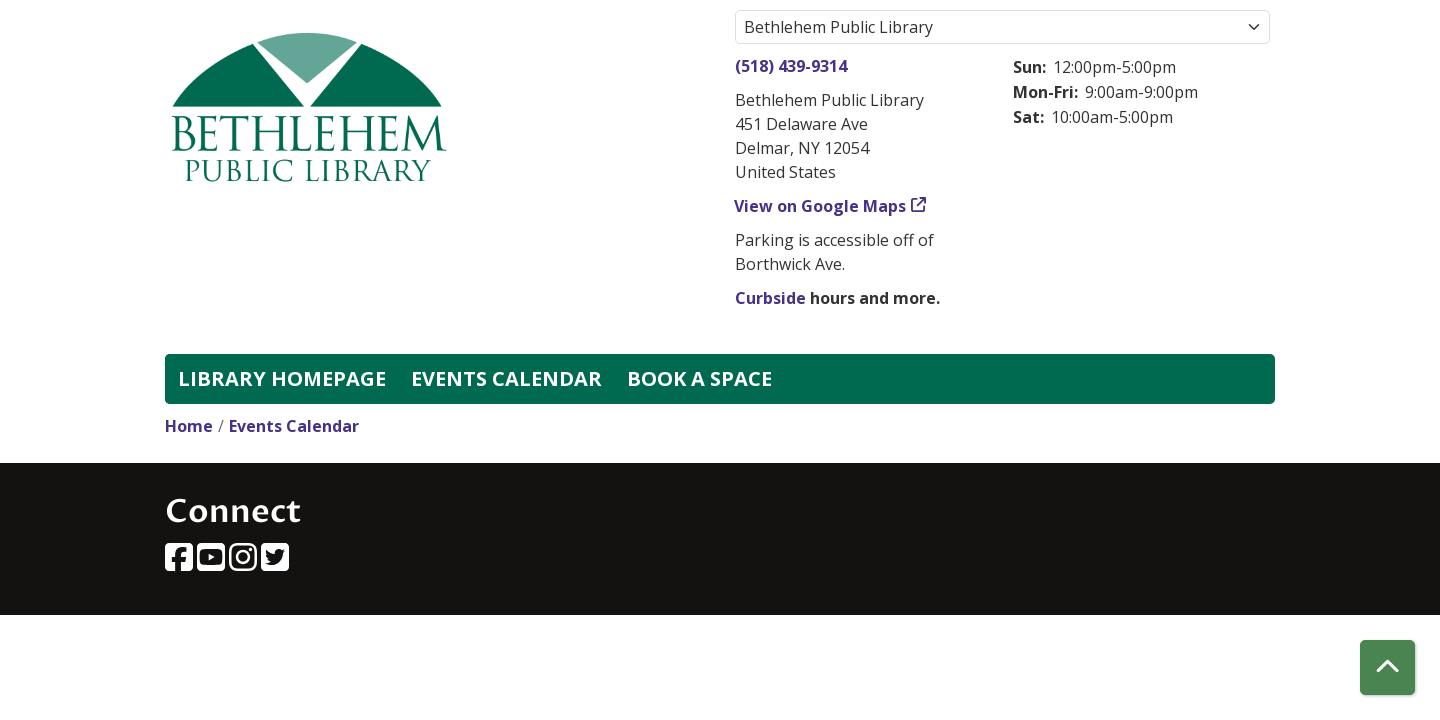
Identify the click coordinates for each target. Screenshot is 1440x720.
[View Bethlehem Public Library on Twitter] (275, 563)
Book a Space (699, 378)
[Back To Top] (1387, 667)
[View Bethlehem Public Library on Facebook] (181, 563)
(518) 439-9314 (791, 66)
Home (189, 426)
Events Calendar (506, 378)
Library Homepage (282, 378)
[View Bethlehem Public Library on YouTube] (213, 563)
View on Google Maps (820, 206)
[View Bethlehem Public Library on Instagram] (245, 563)
